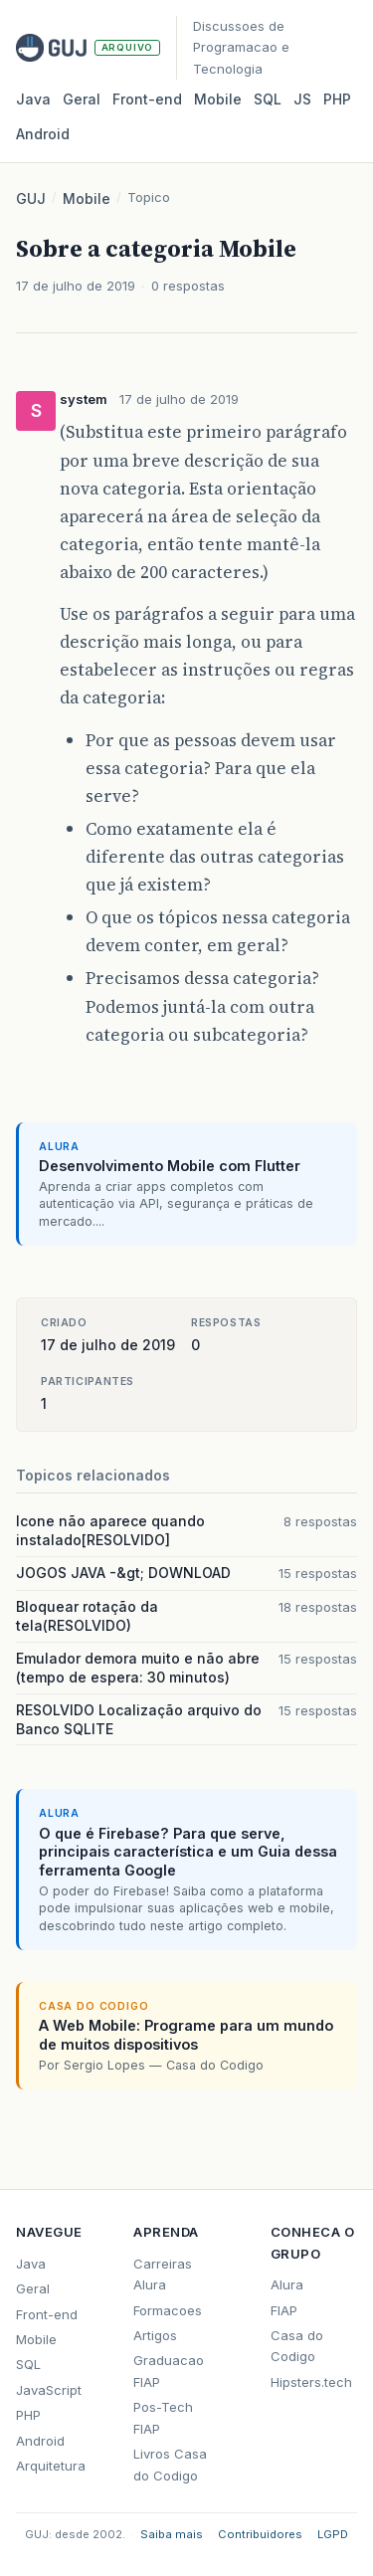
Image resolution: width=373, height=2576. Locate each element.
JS (302, 99)
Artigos (155, 2335)
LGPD (332, 2534)
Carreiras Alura (162, 2274)
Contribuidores (260, 2534)
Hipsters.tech (311, 2382)
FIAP (284, 2310)
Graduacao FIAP (168, 2370)
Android (43, 133)
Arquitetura (51, 2466)
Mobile (218, 99)
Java (33, 99)
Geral (81, 99)
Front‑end (147, 99)
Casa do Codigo (297, 2345)
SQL (267, 99)
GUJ (31, 198)
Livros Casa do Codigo (170, 2464)
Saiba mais (171, 2534)
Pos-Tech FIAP (163, 2417)
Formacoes (167, 2310)
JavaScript (49, 2390)
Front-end (47, 2314)
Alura (287, 2284)
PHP (337, 99)
